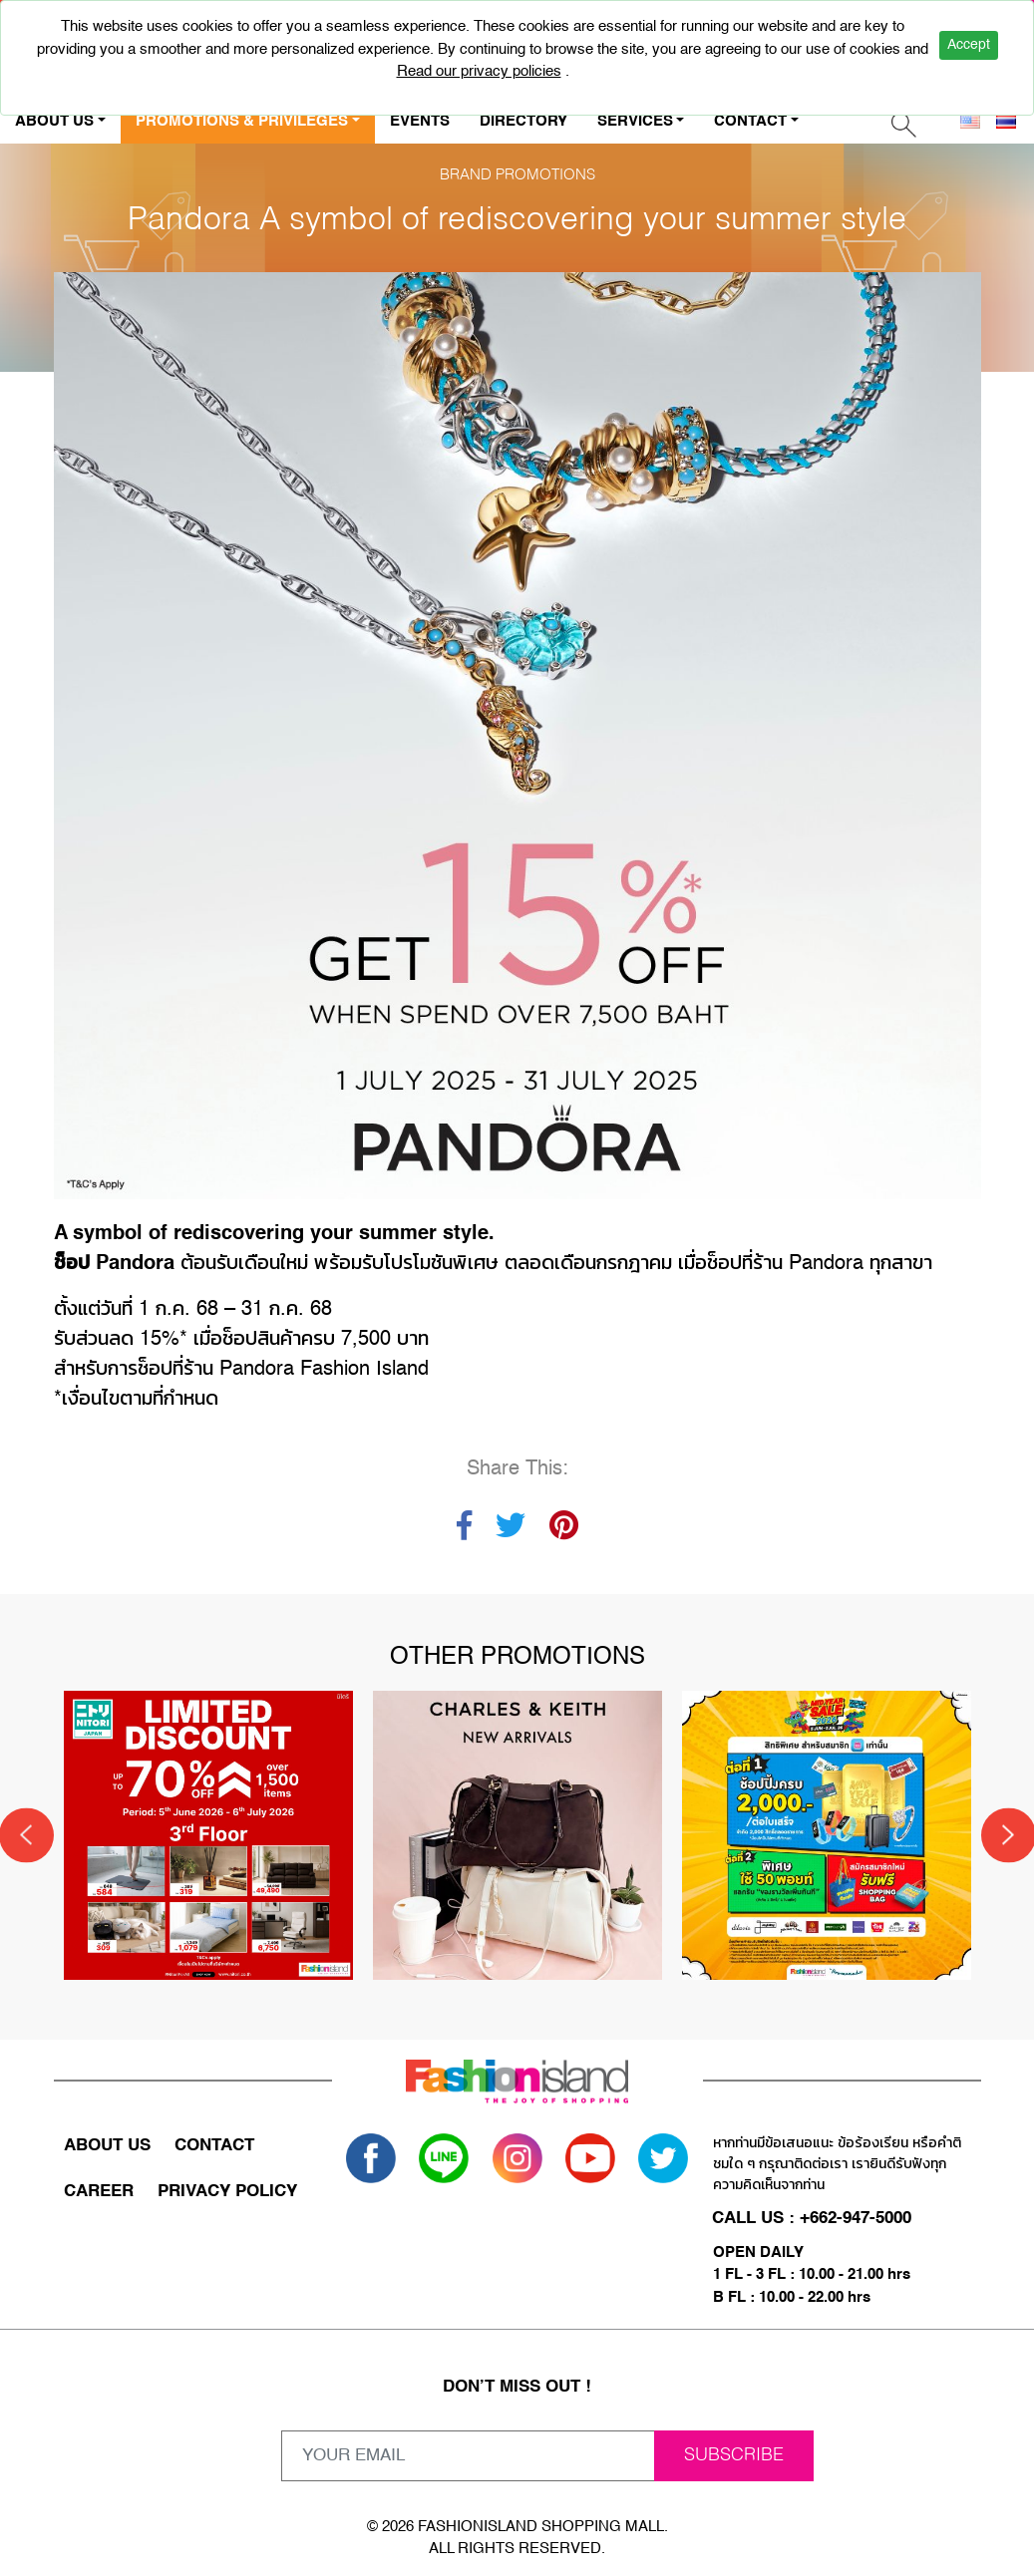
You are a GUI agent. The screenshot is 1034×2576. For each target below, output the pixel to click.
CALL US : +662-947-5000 (812, 2217)
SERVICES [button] (635, 121)
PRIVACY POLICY (227, 2190)
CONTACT (214, 2144)
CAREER (99, 2190)
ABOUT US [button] (54, 121)
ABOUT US (107, 2144)
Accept (968, 45)
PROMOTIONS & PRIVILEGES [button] (242, 121)
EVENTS (420, 121)
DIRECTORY (523, 121)
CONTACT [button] (750, 121)
